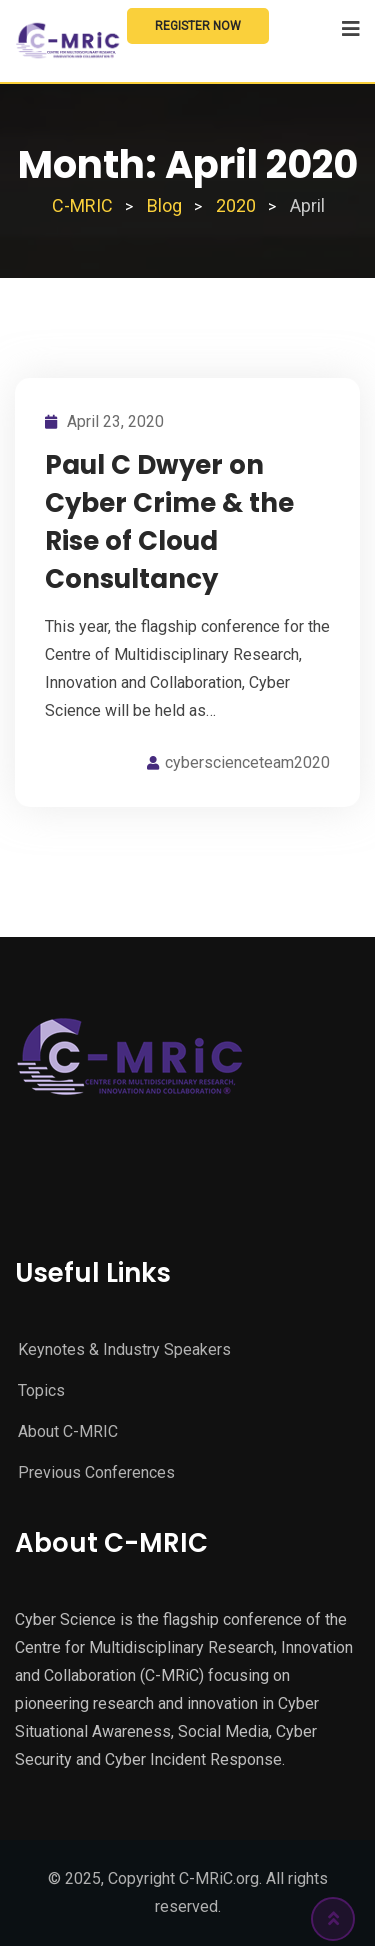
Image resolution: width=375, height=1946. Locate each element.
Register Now (198, 26)
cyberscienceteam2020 (247, 762)
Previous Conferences (96, 1472)
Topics (41, 1390)
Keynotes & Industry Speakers (124, 1349)
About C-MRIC (68, 1431)
